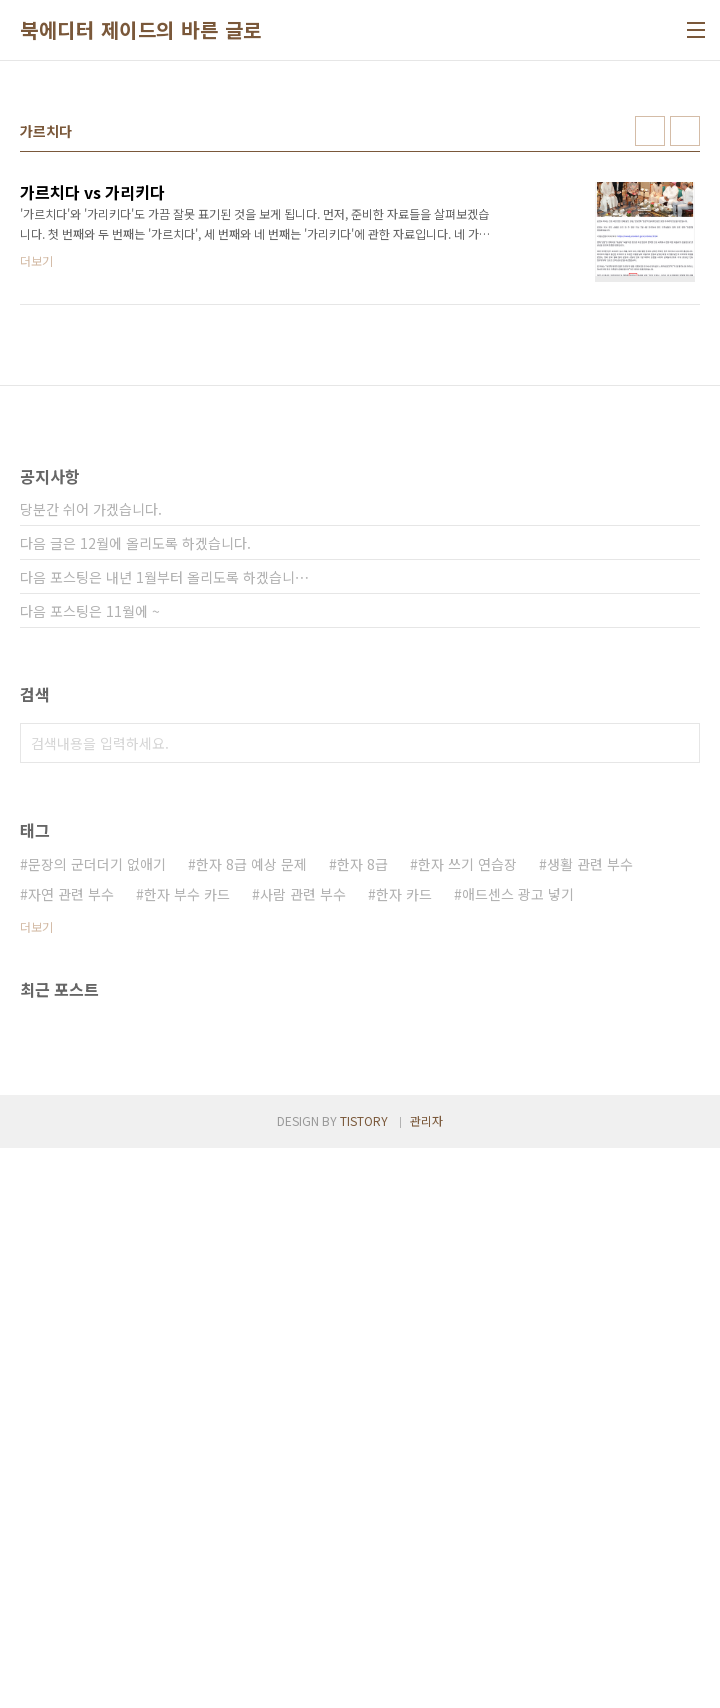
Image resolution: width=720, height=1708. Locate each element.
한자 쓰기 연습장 (467, 1424)
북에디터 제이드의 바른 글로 (141, 30)
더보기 (36, 1486)
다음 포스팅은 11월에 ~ (90, 1171)
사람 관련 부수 (303, 1454)
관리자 (426, 1680)
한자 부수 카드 (187, 1454)
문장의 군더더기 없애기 (97, 1424)
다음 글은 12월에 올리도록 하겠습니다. (135, 1103)
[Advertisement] (360, 586)
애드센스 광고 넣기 (518, 1454)
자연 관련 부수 (71, 1454)
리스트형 (685, 131)
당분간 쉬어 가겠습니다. (91, 1069)
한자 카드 (404, 1454)
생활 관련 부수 (590, 1424)
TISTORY (364, 1680)
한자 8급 (362, 1424)
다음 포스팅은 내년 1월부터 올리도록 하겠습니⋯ (164, 1137)
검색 (680, 1303)
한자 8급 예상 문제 (251, 1424)
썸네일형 (650, 131)
